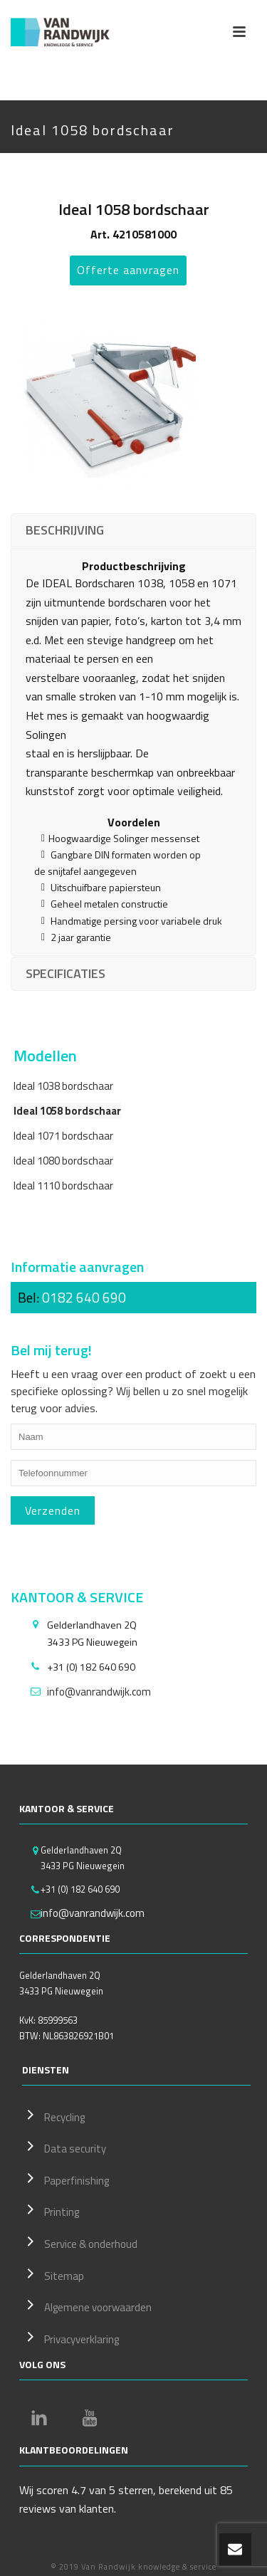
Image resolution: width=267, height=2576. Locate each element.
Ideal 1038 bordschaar (63, 1086)
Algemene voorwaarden (87, 2305)
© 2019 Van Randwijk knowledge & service (133, 2566)
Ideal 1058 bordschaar (67, 1111)
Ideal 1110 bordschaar (63, 1185)
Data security (64, 2147)
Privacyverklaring (70, 2338)
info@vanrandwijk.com (99, 1692)
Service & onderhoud (79, 2242)
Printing (50, 2210)
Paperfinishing (65, 2179)
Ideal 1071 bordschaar (63, 1135)
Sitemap (53, 2274)
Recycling (53, 2115)
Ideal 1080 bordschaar (63, 1160)
